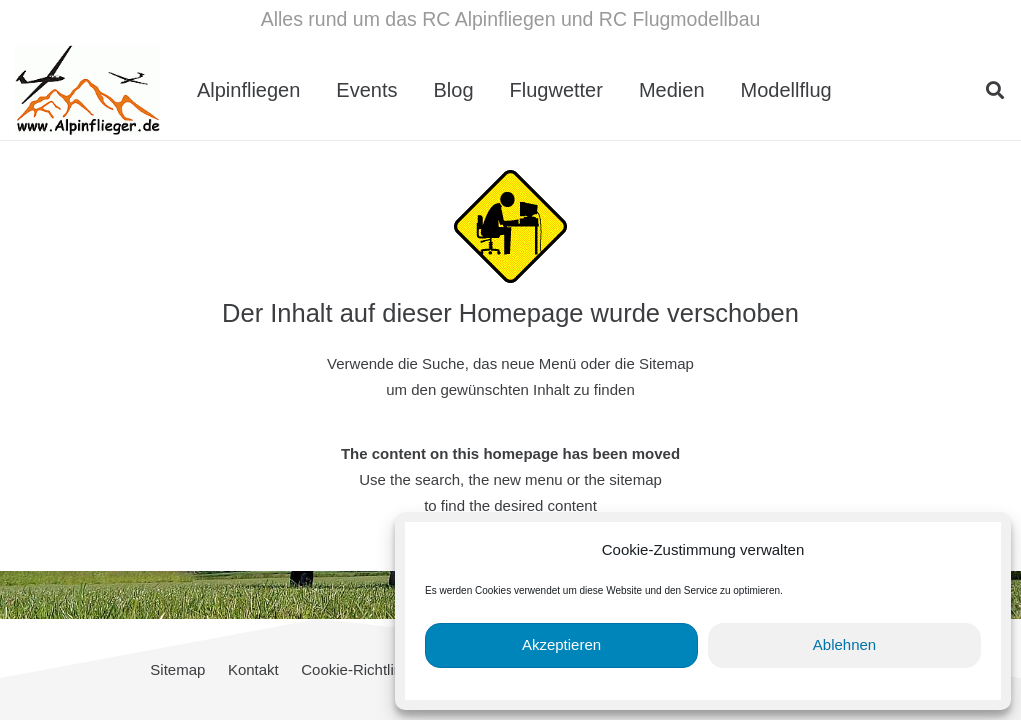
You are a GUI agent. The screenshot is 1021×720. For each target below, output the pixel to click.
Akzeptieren (561, 644)
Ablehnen (844, 644)
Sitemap (177, 669)
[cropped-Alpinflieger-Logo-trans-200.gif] (87, 90)
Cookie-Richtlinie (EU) (375, 669)
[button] (995, 90)
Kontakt (253, 669)
